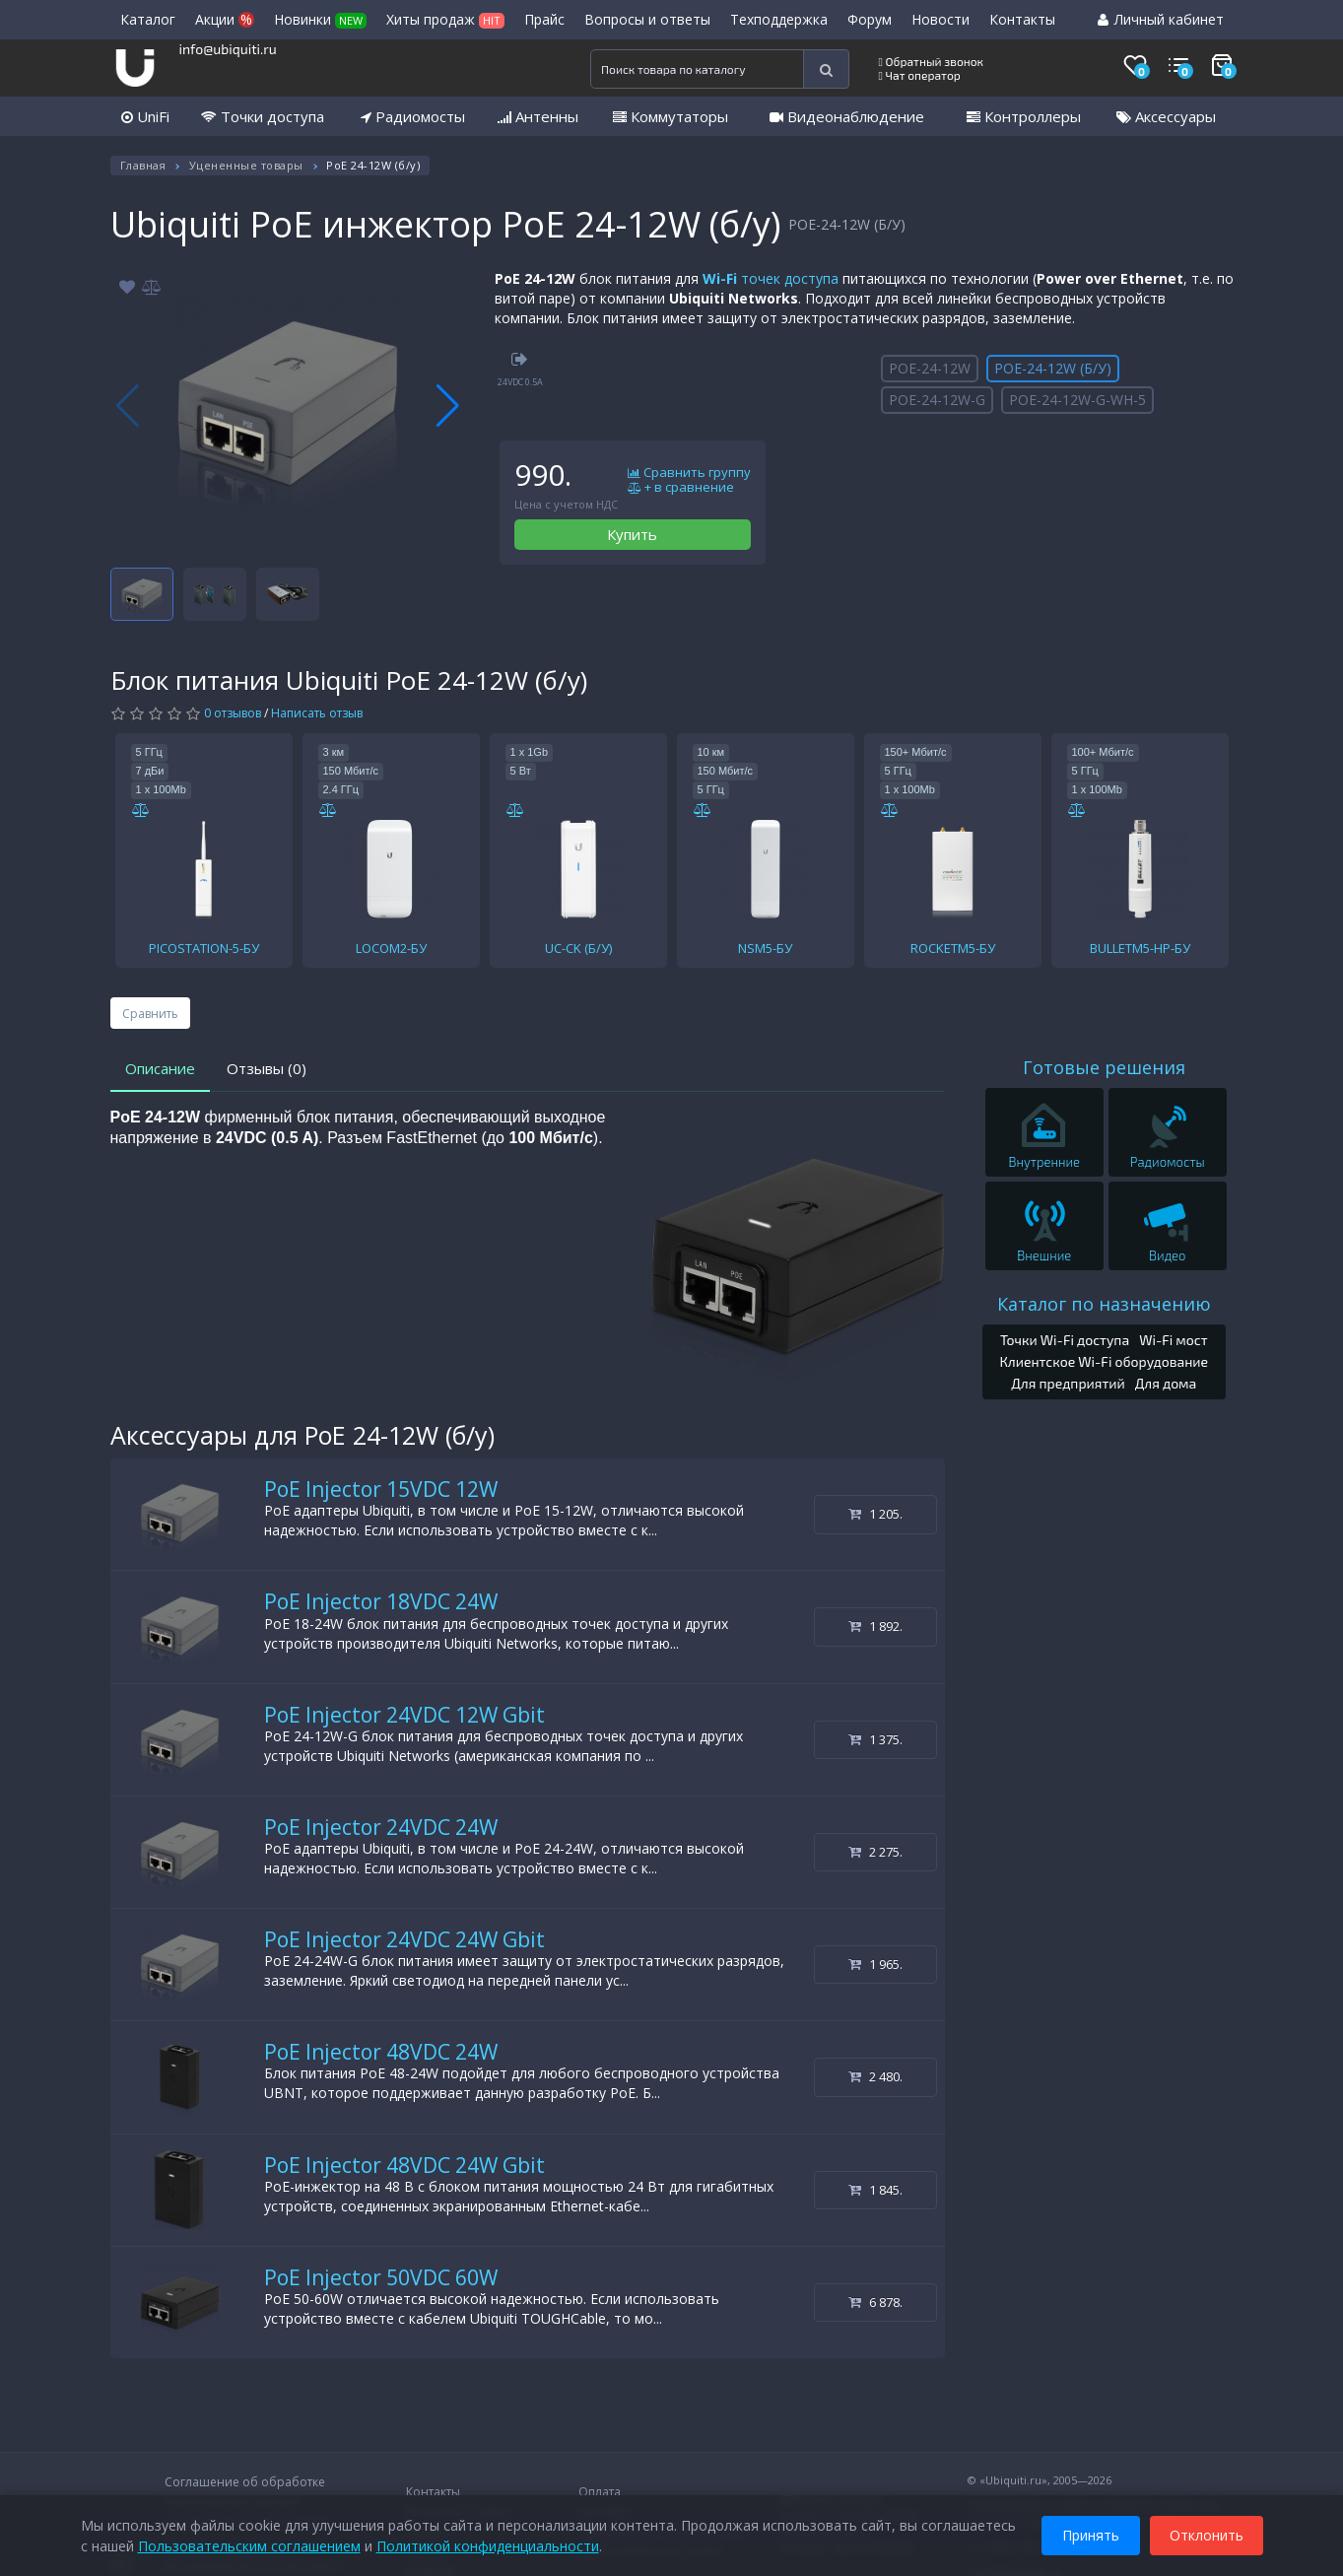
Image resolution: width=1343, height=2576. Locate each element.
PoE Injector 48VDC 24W (381, 2052)
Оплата (599, 2491)
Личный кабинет (1161, 19)
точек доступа (771, 278)
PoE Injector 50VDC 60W (381, 2277)
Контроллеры (1024, 116)
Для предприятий (1068, 1383)
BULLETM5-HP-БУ (1140, 948)
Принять (1090, 2535)
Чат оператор (920, 75)
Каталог (147, 19)
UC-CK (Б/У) (578, 948)
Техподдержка (779, 19)
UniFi (145, 116)
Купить (632, 534)
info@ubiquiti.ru (228, 48)
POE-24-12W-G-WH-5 (1077, 399)
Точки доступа (262, 116)
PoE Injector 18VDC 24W (381, 1601)
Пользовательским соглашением (249, 2546)
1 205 (875, 1514)
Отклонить (1206, 2535)
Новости (940, 19)
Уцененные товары (246, 165)
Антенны (538, 116)
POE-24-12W (930, 368)
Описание (160, 1068)
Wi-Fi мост (1173, 1339)
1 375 (875, 1739)
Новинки (320, 19)
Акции (224, 19)
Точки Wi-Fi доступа (1064, 1339)
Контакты (1022, 19)
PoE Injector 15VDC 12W (381, 1489)
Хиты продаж (445, 19)
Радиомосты (413, 116)
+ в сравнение (681, 488)
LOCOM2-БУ (391, 948)
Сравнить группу (689, 473)
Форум (869, 19)
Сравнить (150, 1013)
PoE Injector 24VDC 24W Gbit (404, 1939)
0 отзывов (232, 713)
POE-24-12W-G (937, 399)
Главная (143, 165)
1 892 (875, 1626)
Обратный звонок (931, 61)
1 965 (875, 1964)
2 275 (875, 1852)
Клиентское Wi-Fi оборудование (1103, 1361)
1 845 (875, 2190)
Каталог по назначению (1104, 1304)
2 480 (875, 2076)
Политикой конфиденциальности (487, 2546)
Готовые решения (1104, 1067)
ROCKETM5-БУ (952, 948)
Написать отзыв (317, 713)
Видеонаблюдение (847, 116)
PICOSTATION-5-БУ (204, 948)
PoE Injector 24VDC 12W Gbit (404, 1715)
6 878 (875, 2302)
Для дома (1166, 1383)
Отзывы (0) (266, 1068)
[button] (448, 406)
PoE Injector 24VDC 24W (381, 1827)
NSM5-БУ (765, 948)
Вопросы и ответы (647, 19)
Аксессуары (1166, 116)
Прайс (544, 19)
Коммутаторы (670, 116)
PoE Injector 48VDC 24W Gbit (404, 2165)
